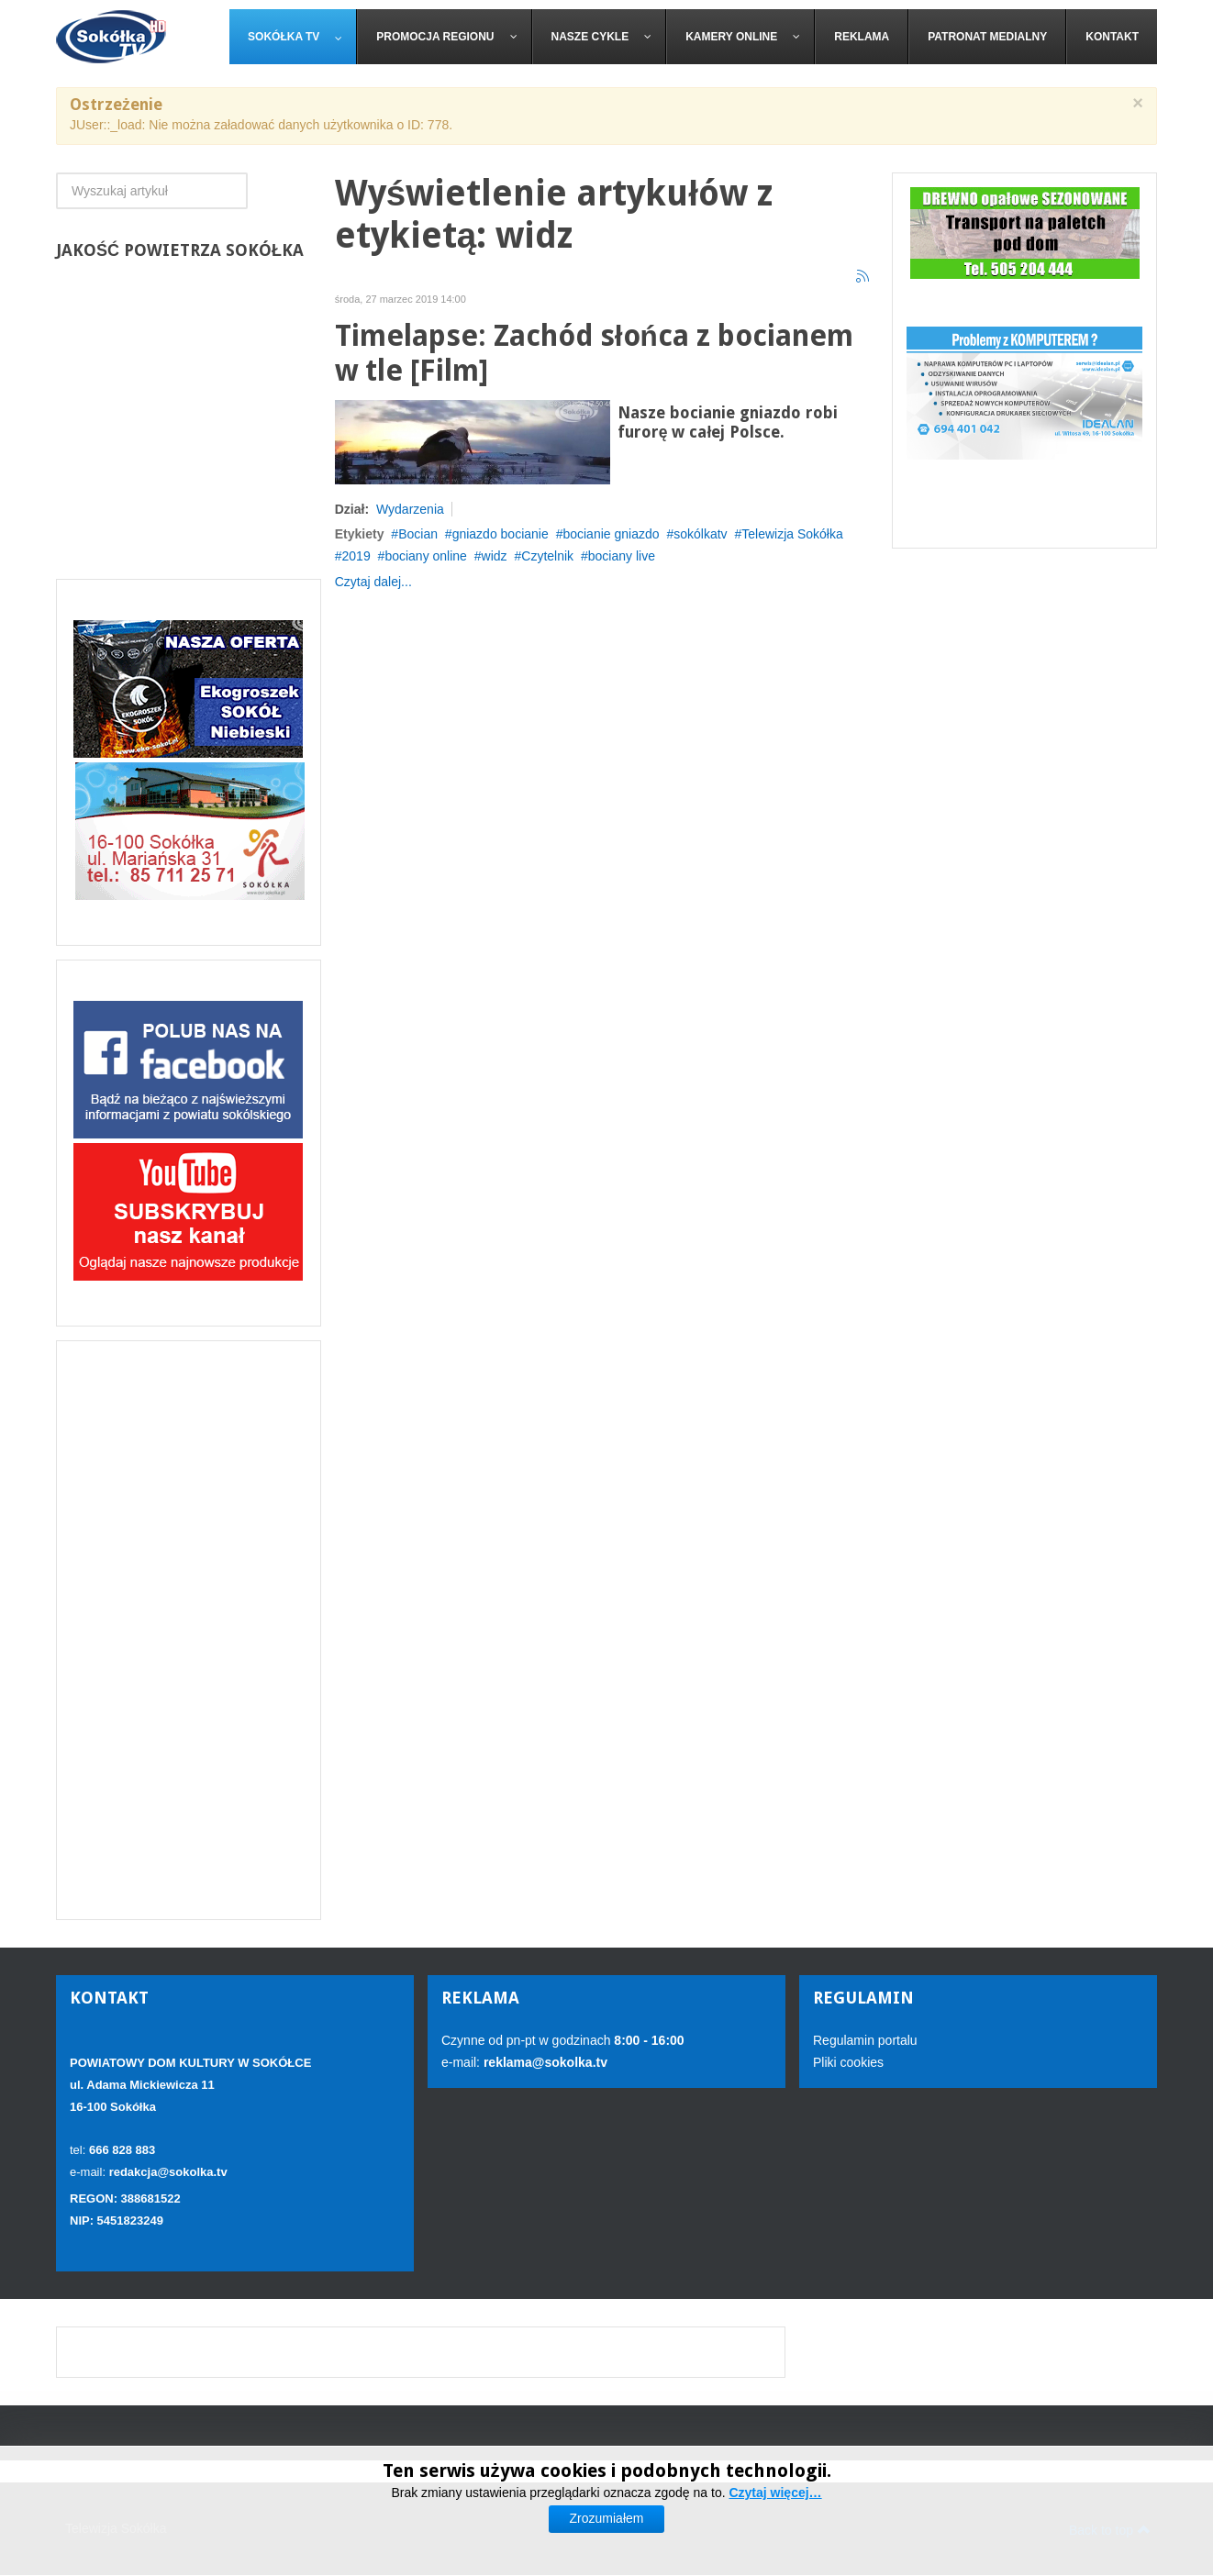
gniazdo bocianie (500, 534)
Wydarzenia (410, 509)
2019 (356, 556)
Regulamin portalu (865, 2040)
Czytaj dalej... (373, 581)
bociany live (621, 556)
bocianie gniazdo (610, 534)
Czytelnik (547, 556)
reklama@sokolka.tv (543, 2062)
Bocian (418, 534)
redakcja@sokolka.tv (168, 2172)
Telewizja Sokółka (792, 534)
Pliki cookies (848, 2062)
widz (494, 556)
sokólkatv (700, 534)
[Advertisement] (188, 1630)
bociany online (425, 556)
